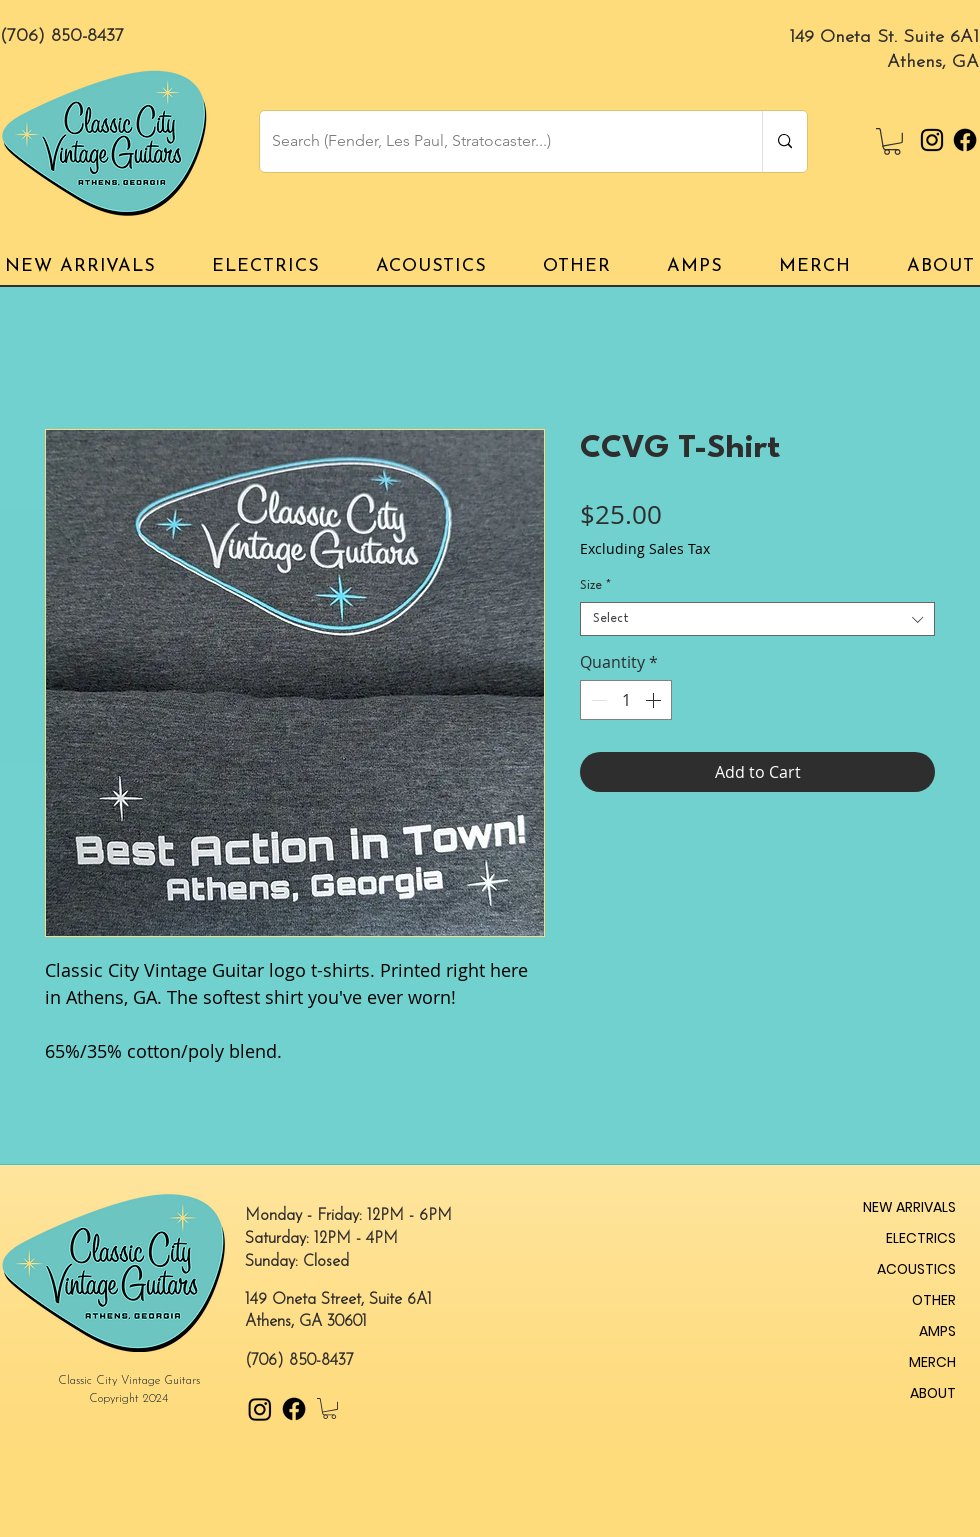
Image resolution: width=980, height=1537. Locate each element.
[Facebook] (965, 140)
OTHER (934, 1300)
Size (595, 586)
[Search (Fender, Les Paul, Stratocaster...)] (496, 141)
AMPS (937, 1331)
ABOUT (933, 1393)
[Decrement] (597, 700)
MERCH (932, 1362)
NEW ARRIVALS (909, 1207)
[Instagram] (932, 140)
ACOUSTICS (916, 1269)
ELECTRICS (921, 1238)
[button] (892, 141)
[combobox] (757, 619)
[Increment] (655, 700)
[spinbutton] (626, 700)
